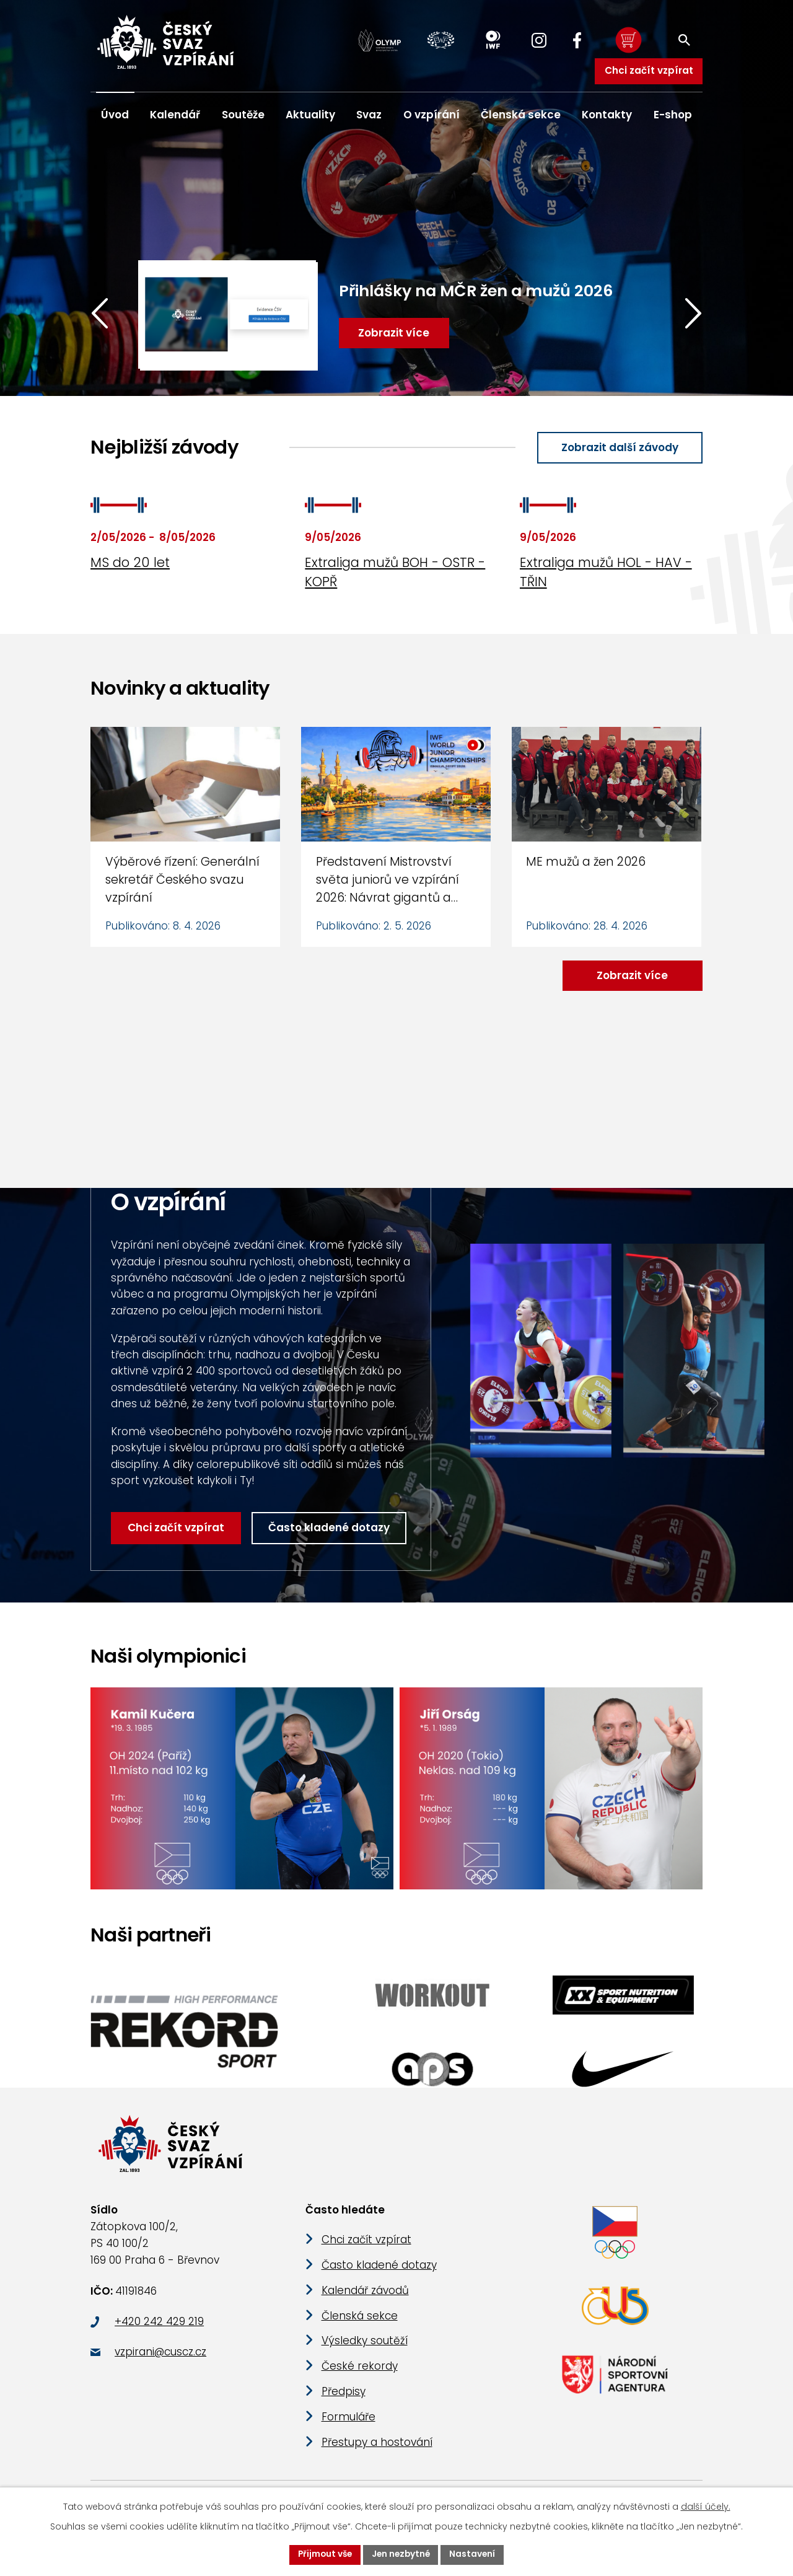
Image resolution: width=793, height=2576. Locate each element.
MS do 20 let (130, 563)
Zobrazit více (631, 976)
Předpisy (344, 2399)
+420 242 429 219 (159, 2329)
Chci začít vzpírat (648, 69)
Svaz (369, 114)
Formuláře (348, 2424)
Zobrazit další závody (618, 448)
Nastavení (475, 2554)
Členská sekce (521, 114)
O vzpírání (431, 114)
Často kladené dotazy (329, 1528)
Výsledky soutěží (365, 2349)
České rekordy (360, 2374)
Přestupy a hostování (377, 2450)
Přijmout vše (323, 2554)
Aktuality (310, 114)
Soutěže (243, 114)
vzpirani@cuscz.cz (160, 2360)
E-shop (673, 114)
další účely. (705, 2506)
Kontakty (607, 114)
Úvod (115, 114)
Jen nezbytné (401, 2554)
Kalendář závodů (365, 2298)
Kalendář (175, 114)
